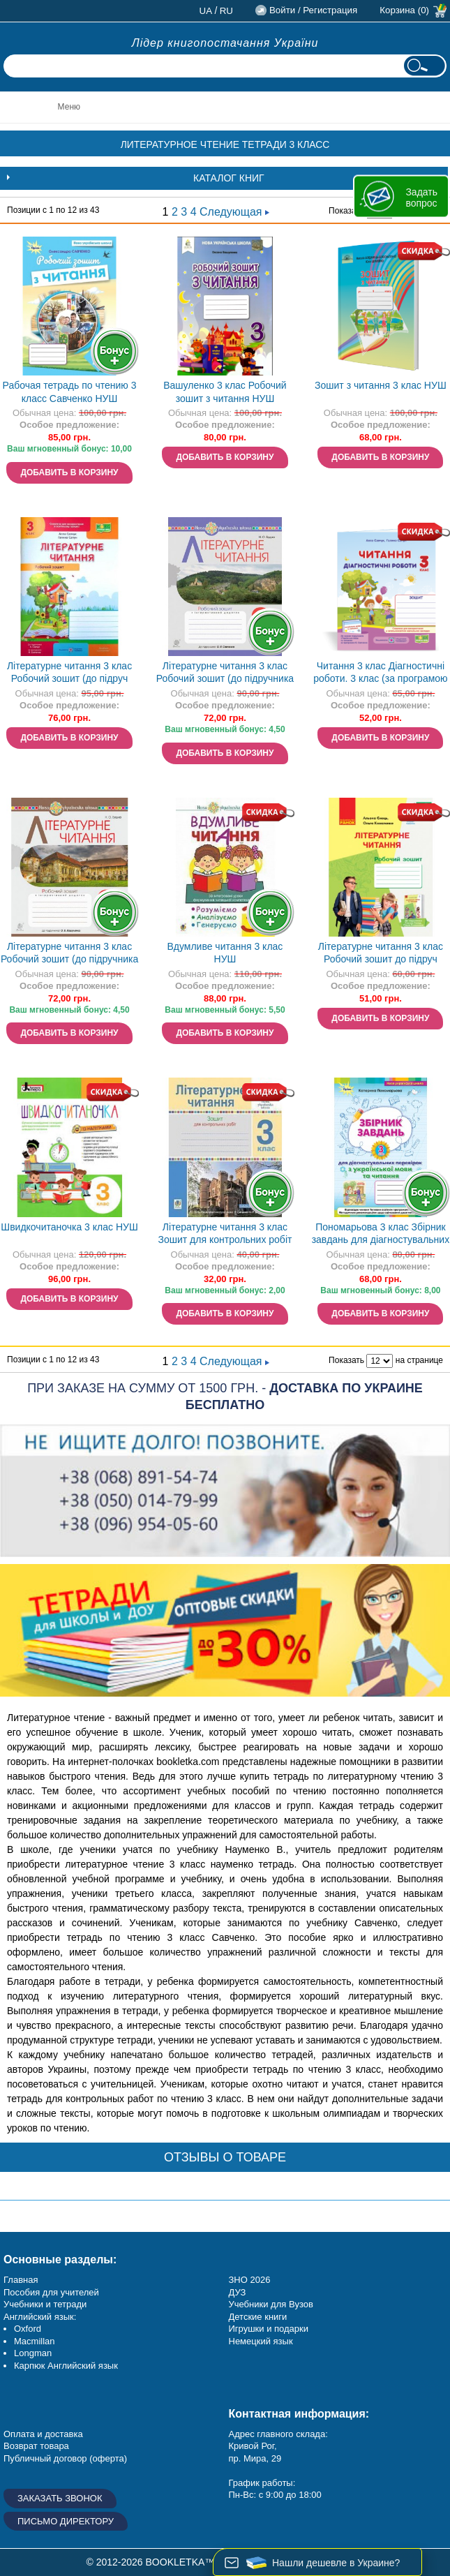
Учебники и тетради (45, 2304)
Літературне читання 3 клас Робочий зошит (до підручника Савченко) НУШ (225, 673)
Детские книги (258, 2316)
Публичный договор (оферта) (65, 2458)
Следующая (234, 212)
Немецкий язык (261, 2341)
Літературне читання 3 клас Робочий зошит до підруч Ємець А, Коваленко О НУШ (380, 954)
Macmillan (34, 2341)
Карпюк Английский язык (66, 2365)
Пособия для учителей (51, 2292)
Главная (20, 2280)
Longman (33, 2353)
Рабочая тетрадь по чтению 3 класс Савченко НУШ (70, 392)
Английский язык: (39, 2316)
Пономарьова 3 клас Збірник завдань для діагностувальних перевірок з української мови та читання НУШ (381, 1235)
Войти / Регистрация (313, 10)
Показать (346, 211)
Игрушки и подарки (269, 2328)
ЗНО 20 (244, 2280)
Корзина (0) (404, 10)
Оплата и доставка (43, 2434)
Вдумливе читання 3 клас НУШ (225, 953)
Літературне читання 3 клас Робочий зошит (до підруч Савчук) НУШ (69, 673)
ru (226, 11)
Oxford (27, 2328)
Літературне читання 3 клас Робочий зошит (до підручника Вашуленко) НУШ (69, 954)
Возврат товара (36, 2446)
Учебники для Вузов (271, 2304)
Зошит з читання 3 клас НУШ (381, 385)
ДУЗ (237, 2292)
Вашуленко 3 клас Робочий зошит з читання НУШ (224, 392)
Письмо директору (65, 2521)
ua (206, 11)
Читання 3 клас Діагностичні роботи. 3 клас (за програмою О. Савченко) (380, 673)
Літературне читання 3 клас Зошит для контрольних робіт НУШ (225, 1235)
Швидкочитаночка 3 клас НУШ (69, 1227)
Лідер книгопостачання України (225, 43)
